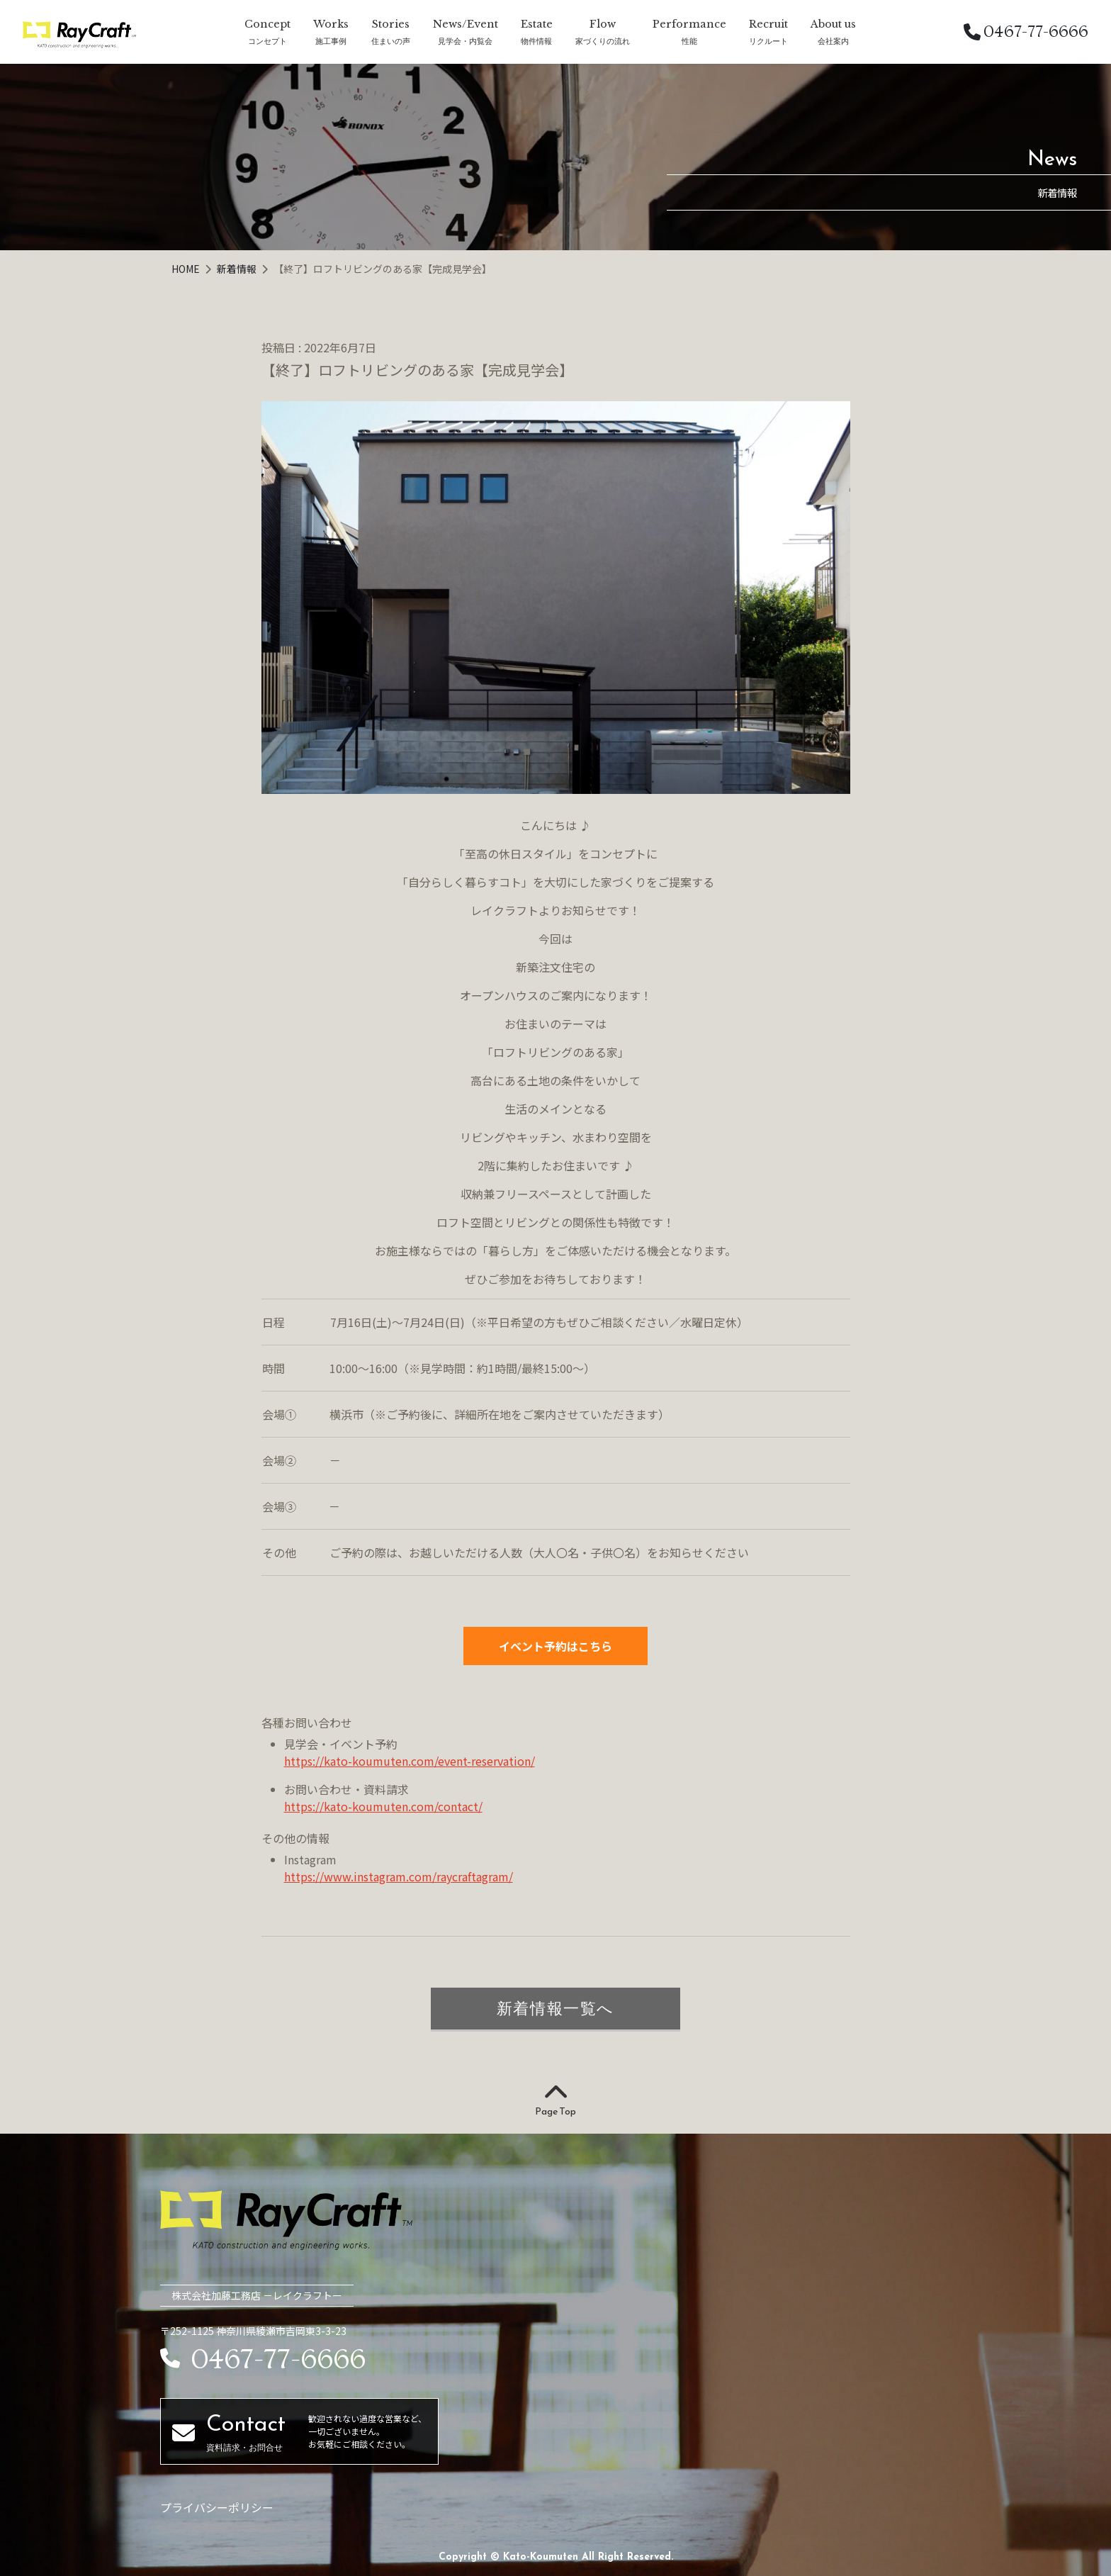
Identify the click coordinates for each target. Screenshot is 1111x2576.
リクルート (768, 40)
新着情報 (238, 269)
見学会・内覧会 (465, 40)
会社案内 (833, 40)
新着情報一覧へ (555, 2008)
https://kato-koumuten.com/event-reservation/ (409, 1760)
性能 (689, 40)
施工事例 (330, 40)
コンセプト (267, 40)
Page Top (555, 2101)
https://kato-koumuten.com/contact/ (383, 1806)
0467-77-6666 (1026, 31)
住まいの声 (390, 40)
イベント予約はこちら (555, 1645)
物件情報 (536, 40)
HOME (186, 269)
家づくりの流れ (602, 40)
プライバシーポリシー (216, 2507)
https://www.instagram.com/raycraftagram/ (398, 1876)
